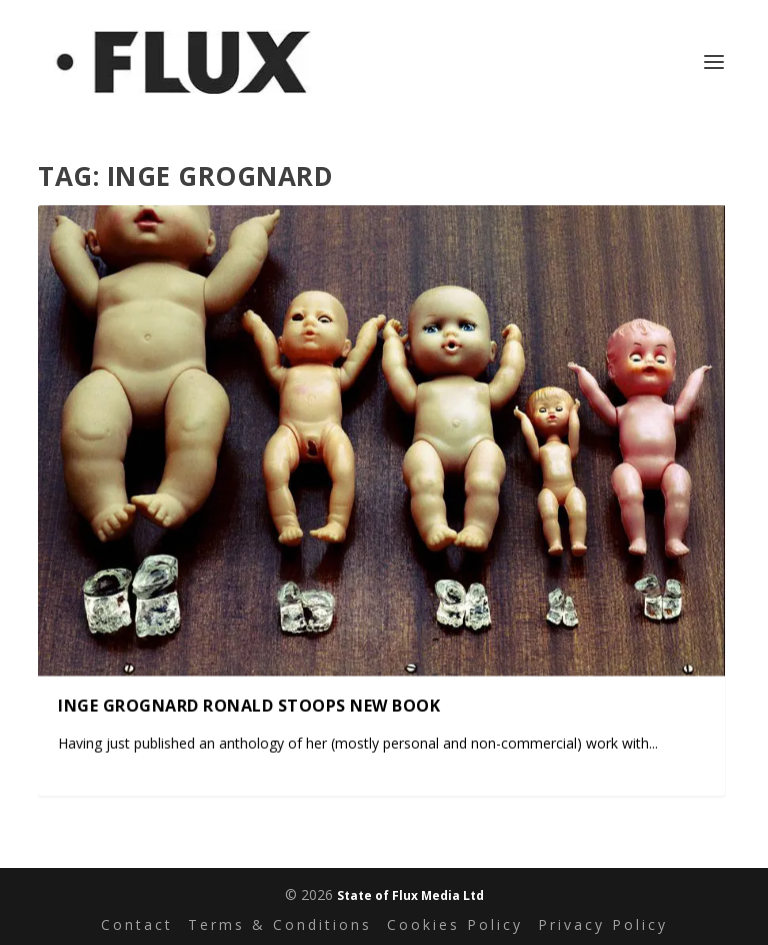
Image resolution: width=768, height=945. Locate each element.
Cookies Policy (455, 924)
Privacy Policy (603, 924)
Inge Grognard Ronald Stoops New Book (249, 706)
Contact (137, 924)
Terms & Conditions (280, 924)
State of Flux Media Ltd (410, 895)
